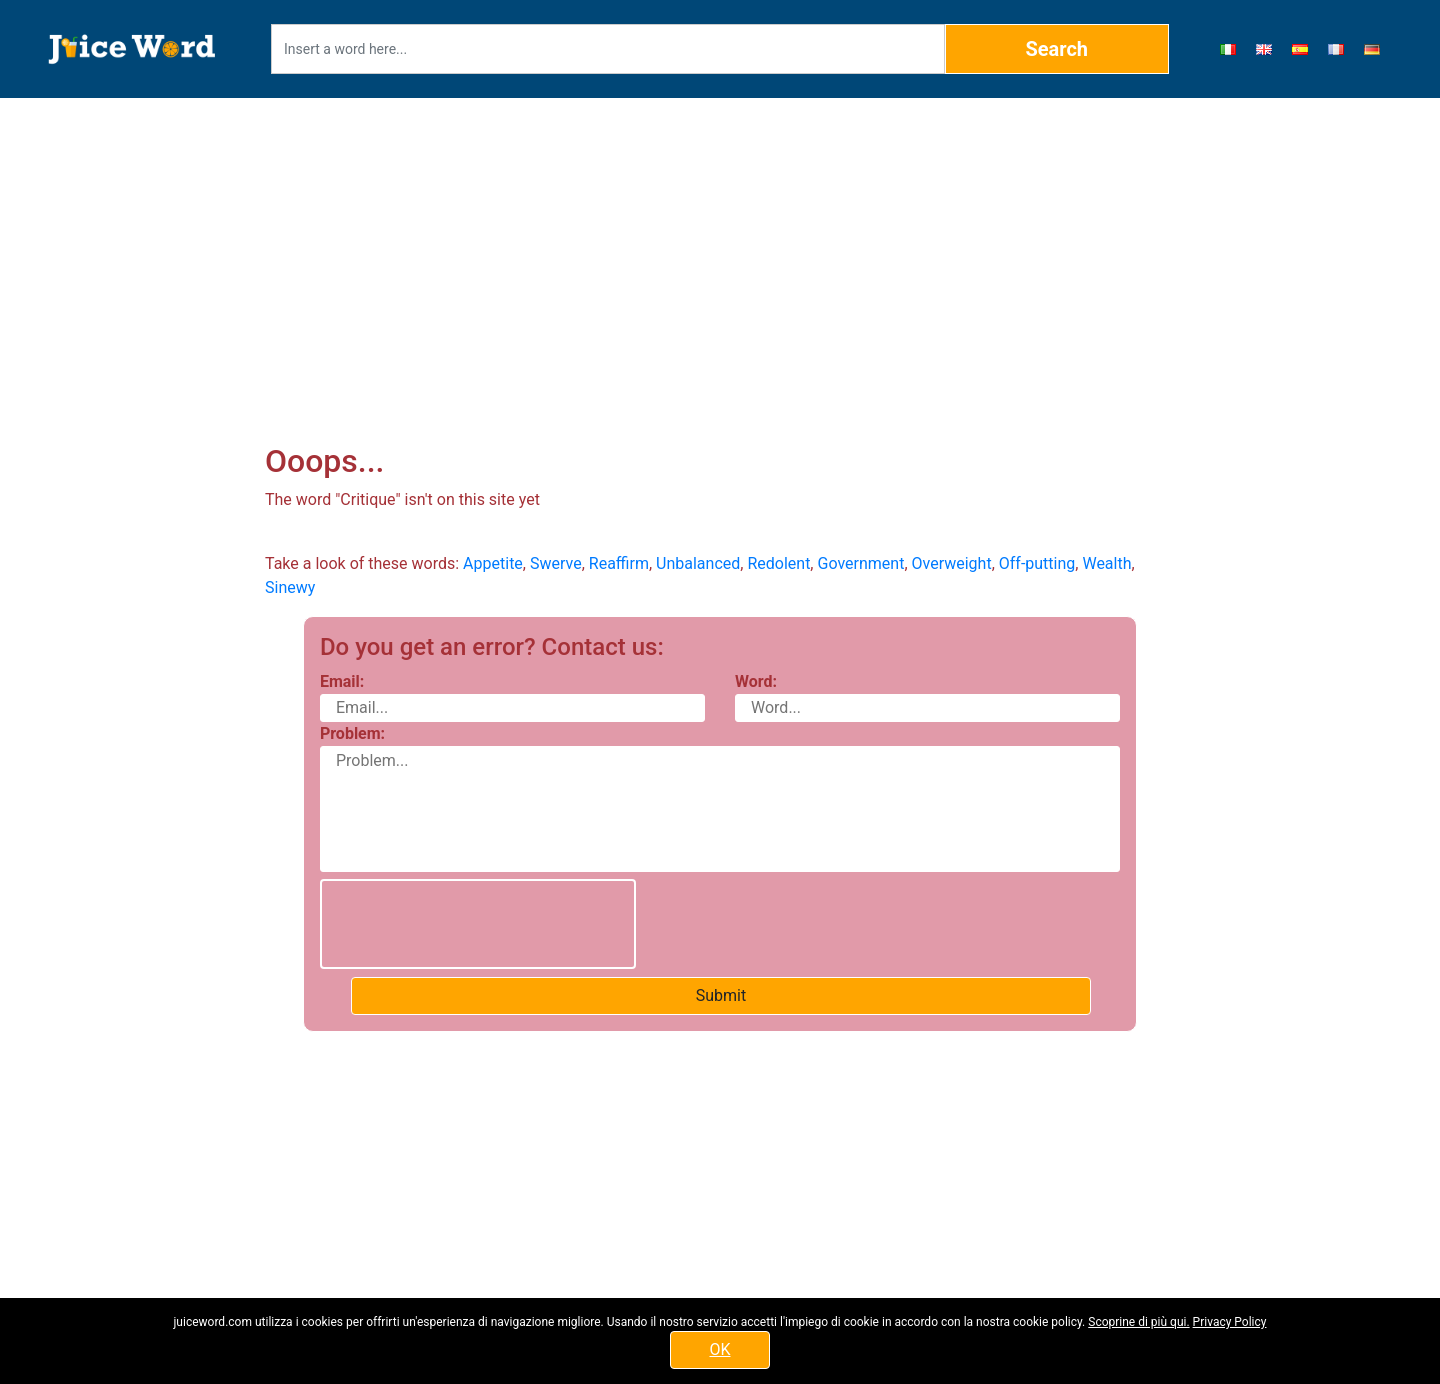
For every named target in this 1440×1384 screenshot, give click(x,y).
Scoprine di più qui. (1138, 1322)
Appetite (493, 563)
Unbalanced (698, 563)
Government (860, 563)
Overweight (952, 563)
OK (719, 1349)
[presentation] (478, 924)
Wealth (1106, 563)
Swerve (556, 563)
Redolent (778, 563)
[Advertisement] (720, 246)
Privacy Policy (1230, 1322)
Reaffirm (619, 563)
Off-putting (1037, 563)
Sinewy (290, 587)
